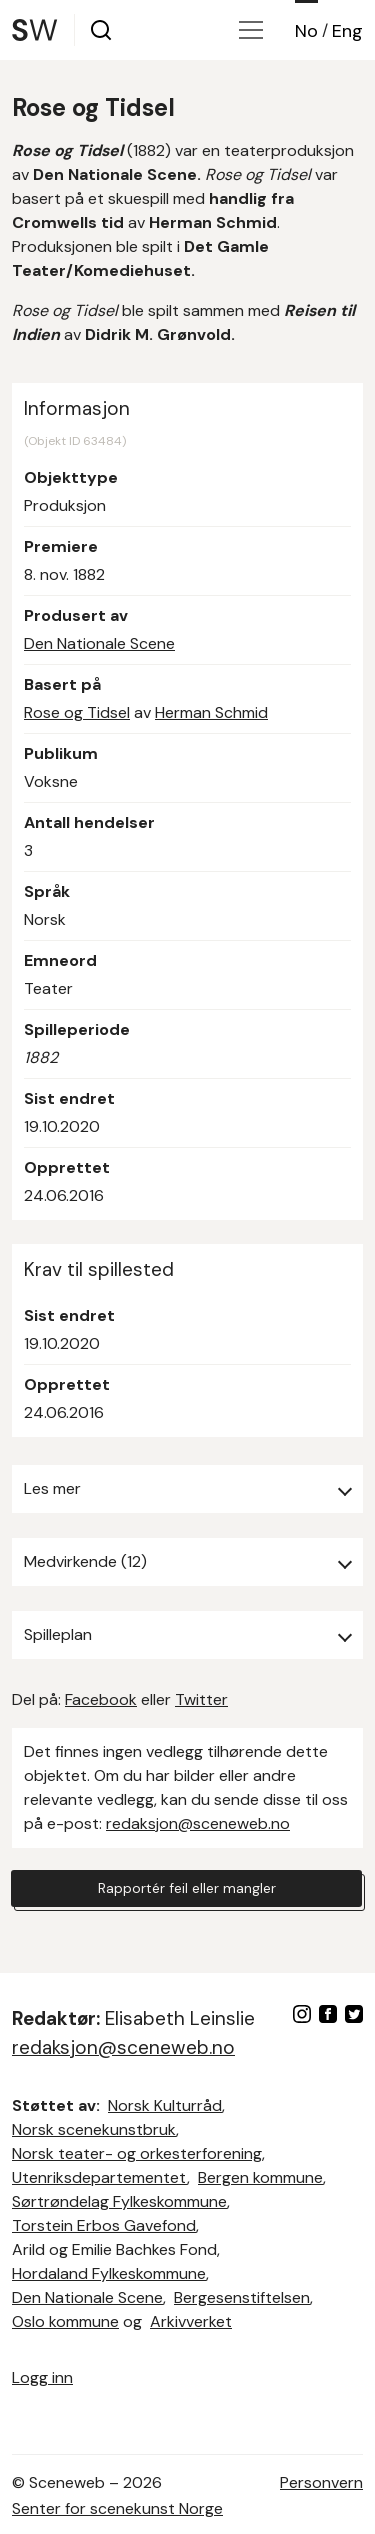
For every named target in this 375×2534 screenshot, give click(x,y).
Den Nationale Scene (99, 643)
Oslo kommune (65, 2321)
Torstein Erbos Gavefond (104, 2225)
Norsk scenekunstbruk (94, 2129)
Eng (347, 31)
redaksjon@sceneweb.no (198, 1823)
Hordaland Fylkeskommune (109, 2273)
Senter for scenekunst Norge (117, 2508)
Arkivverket (191, 2321)
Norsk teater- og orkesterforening (137, 2153)
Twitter (201, 1699)
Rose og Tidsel (77, 712)
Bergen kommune (260, 2177)
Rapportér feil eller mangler (187, 1888)
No (306, 31)
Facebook (101, 1699)
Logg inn (42, 2377)
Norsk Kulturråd (165, 2105)
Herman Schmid (211, 712)
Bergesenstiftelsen (242, 2297)
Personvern (321, 2482)
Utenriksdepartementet (99, 2177)
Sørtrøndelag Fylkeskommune (119, 2201)
